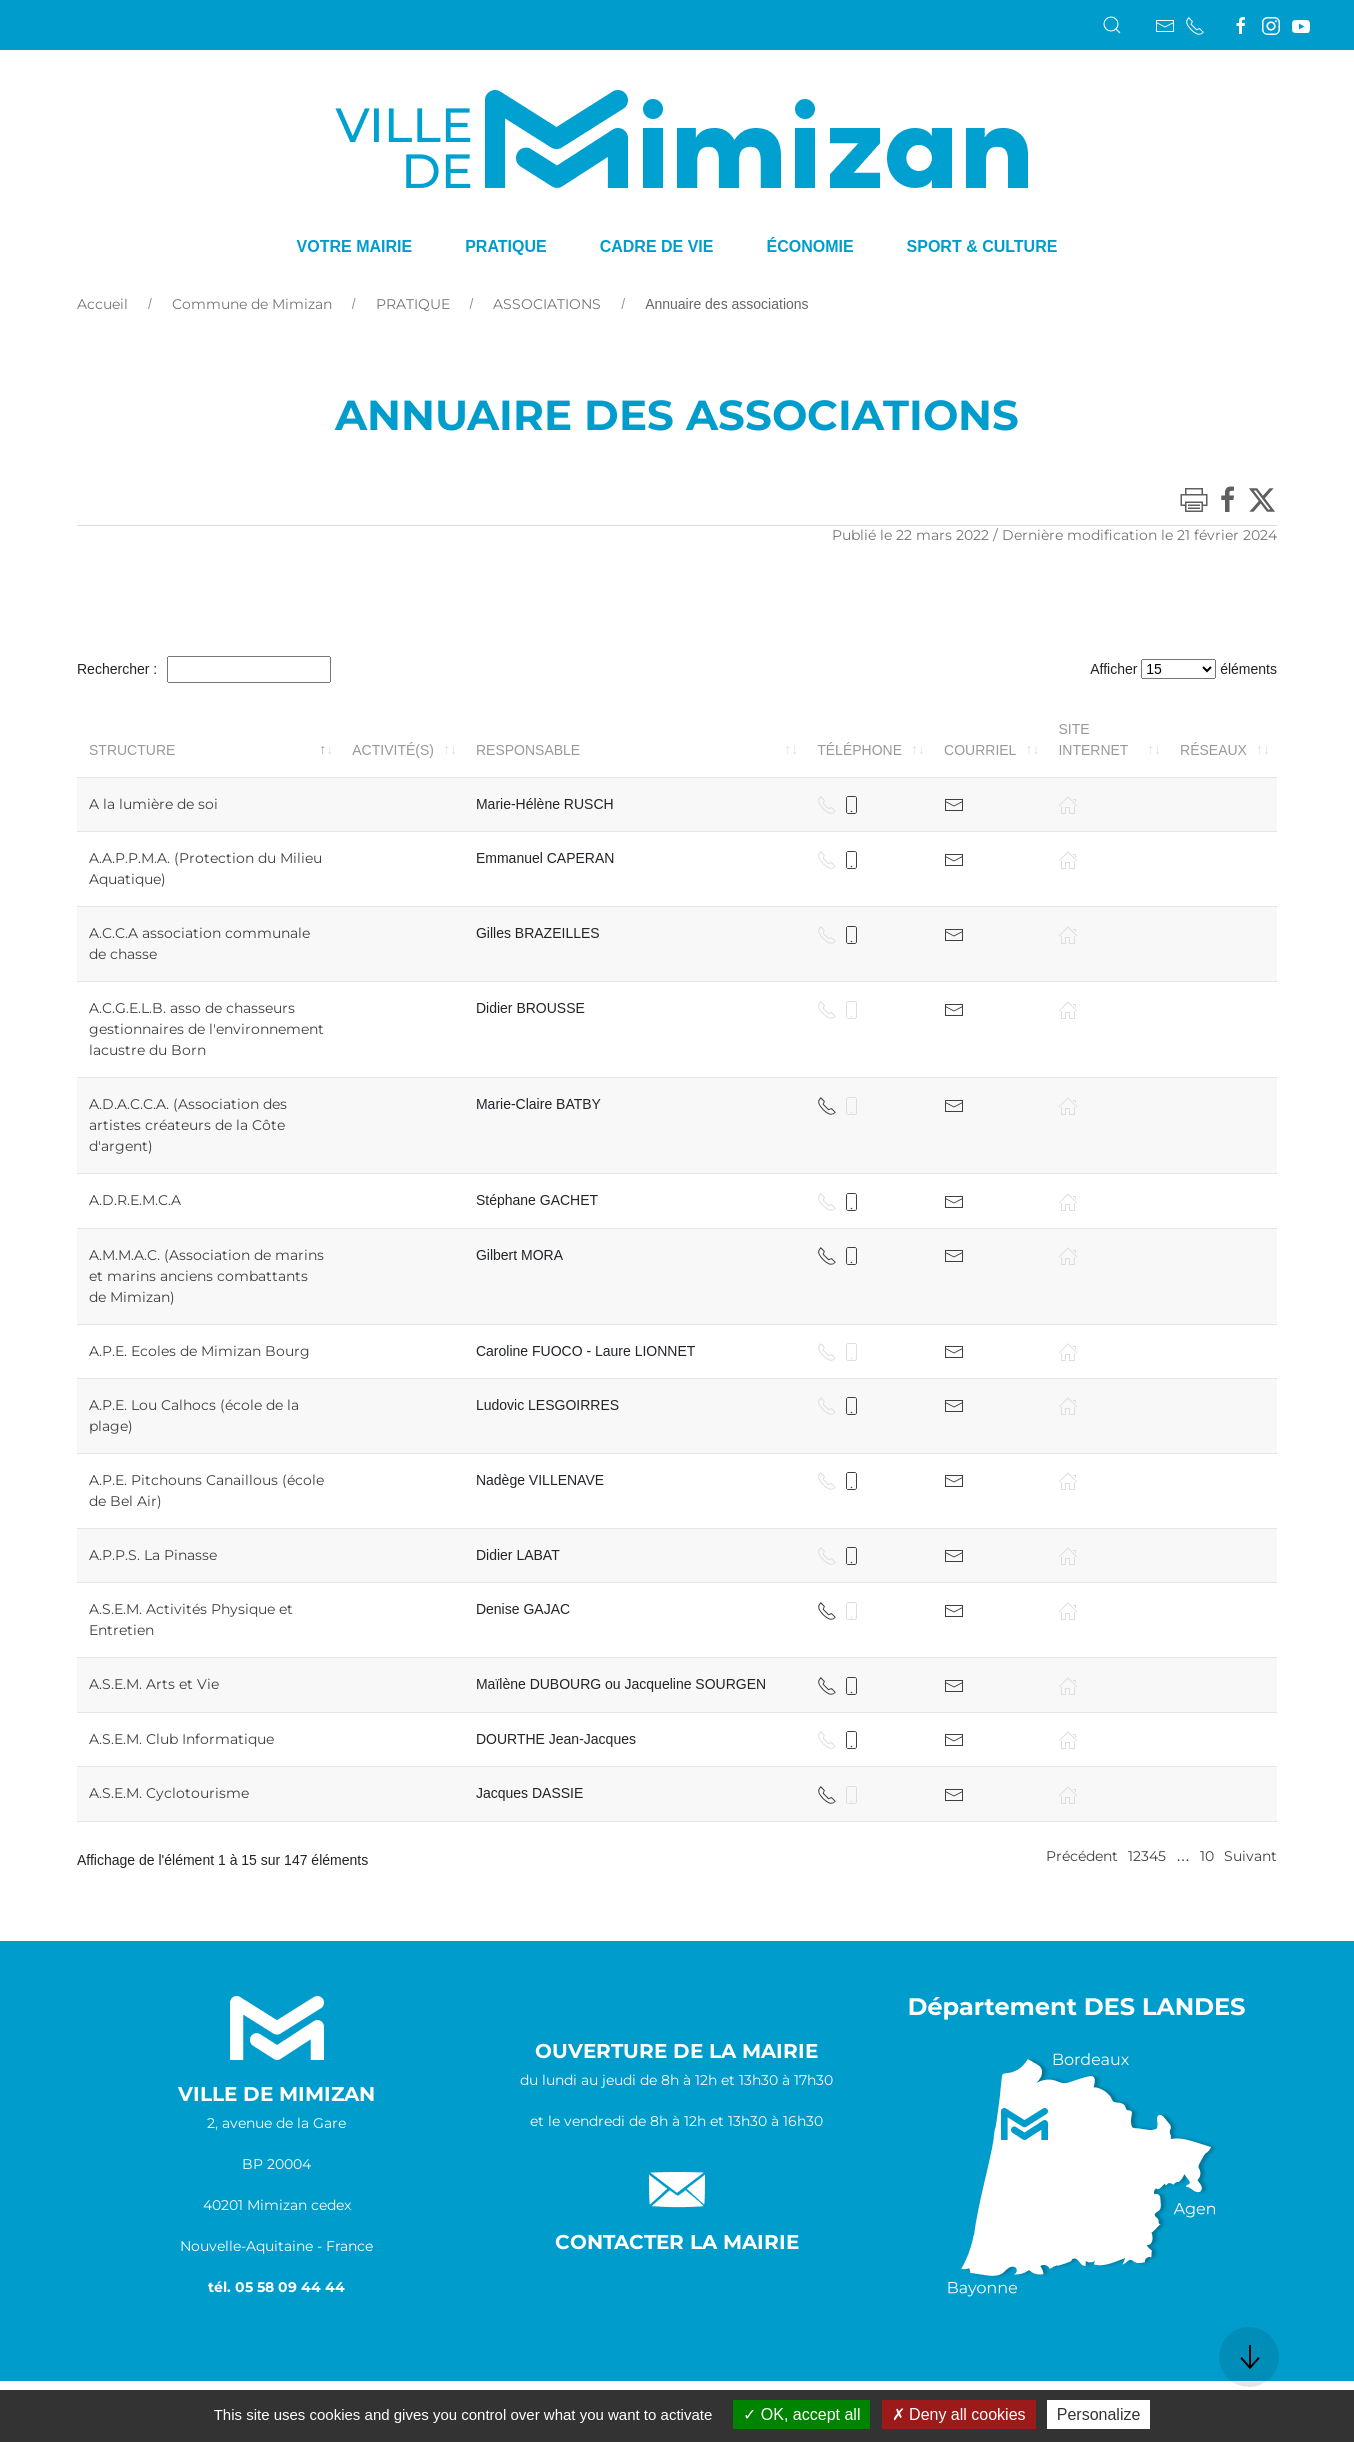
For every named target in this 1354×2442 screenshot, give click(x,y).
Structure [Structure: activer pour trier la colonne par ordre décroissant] (132, 750)
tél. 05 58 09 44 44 (276, 2287)
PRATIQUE (413, 304)
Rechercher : (204, 669)
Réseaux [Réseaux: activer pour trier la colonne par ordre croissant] (1213, 750)
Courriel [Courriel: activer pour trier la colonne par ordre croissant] (980, 750)
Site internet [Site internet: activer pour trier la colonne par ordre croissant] (1093, 739)
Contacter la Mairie (677, 2242)
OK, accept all (801, 2414)
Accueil (102, 304)
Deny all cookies (959, 2414)
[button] (1112, 25)
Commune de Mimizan (252, 304)
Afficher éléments (1183, 669)
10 (1207, 1856)
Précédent (1082, 1856)
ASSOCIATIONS (547, 304)
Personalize (1099, 2414)
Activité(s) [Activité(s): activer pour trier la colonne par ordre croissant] (393, 750)
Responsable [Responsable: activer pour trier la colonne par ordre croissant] (528, 750)
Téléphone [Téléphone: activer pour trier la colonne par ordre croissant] (859, 750)
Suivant (1250, 1856)
